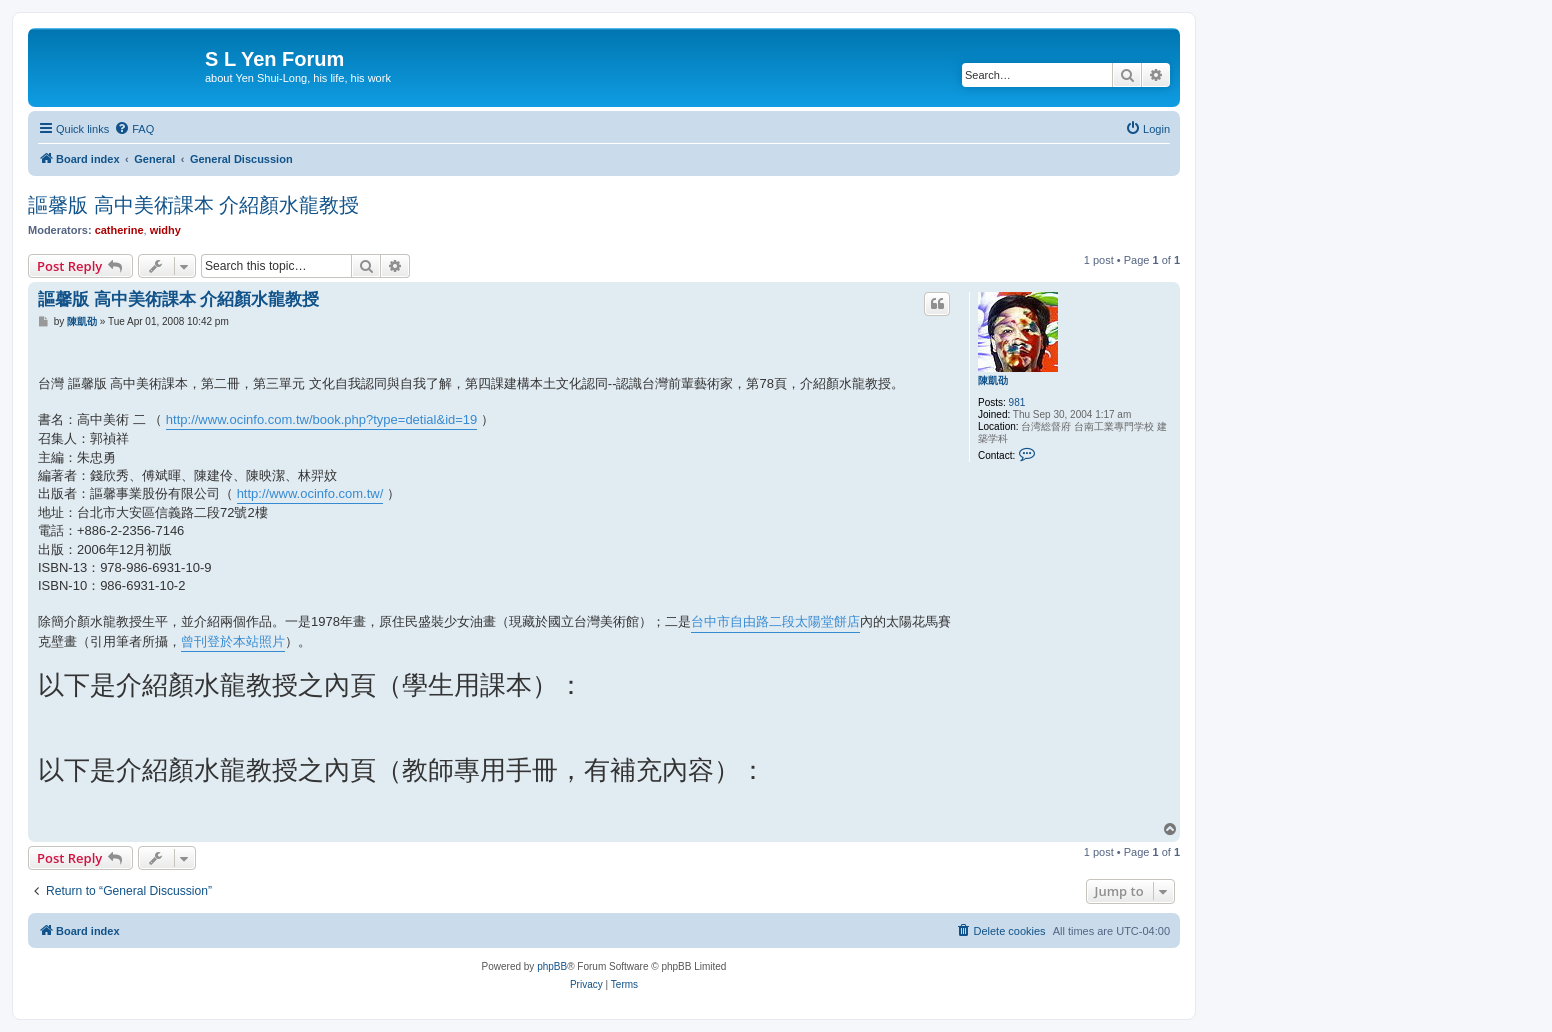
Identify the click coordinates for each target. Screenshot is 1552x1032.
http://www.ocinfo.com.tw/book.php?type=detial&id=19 (321, 419)
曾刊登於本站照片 (233, 641)
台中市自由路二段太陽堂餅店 (775, 621)
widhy (165, 230)
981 (1017, 402)
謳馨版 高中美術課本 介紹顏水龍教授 (193, 205)
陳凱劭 (993, 380)
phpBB (552, 966)
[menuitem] (134, 129)
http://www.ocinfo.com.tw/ (310, 493)
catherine (119, 230)
